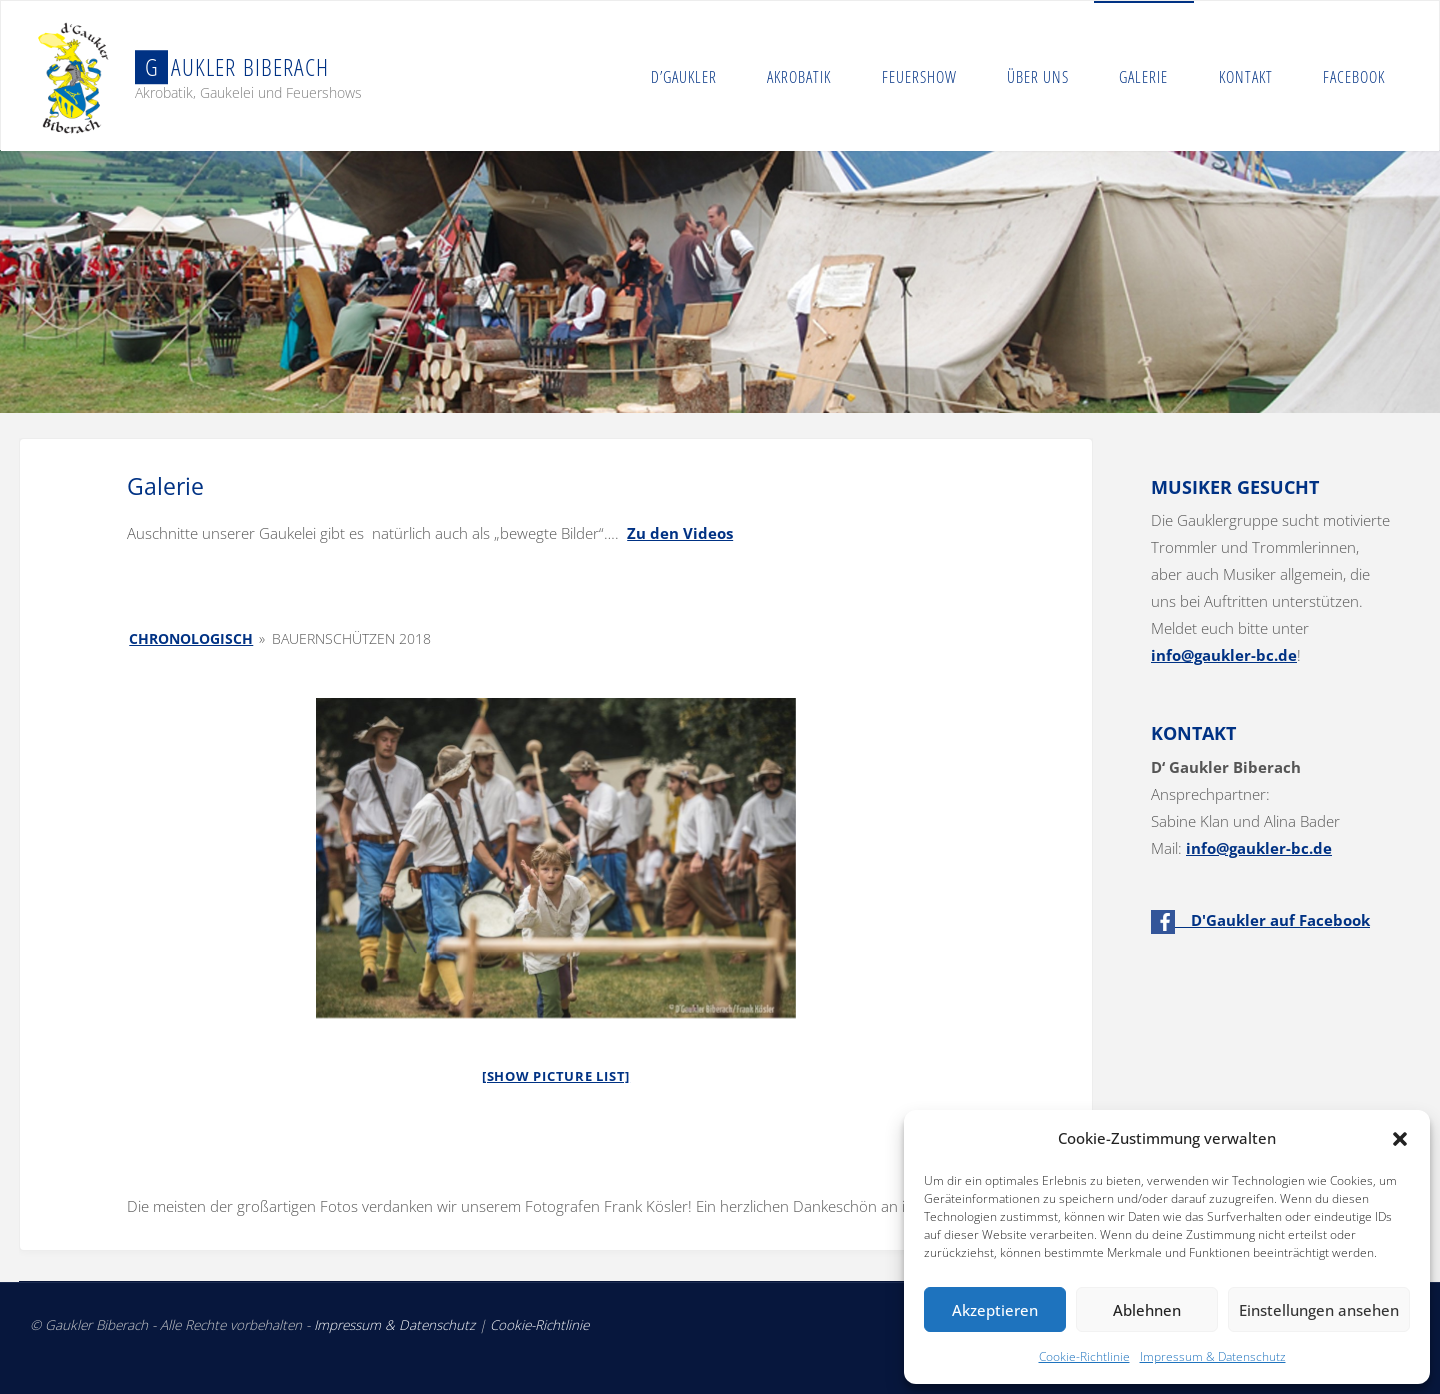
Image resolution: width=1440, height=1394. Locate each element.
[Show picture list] (556, 1076)
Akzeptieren (995, 1310)
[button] (1400, 1139)
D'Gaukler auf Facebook (1260, 920)
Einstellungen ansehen (1319, 1310)
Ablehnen (1147, 1310)
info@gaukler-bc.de (1224, 655)
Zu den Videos (680, 533)
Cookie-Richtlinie (1084, 1356)
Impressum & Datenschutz (1213, 1356)
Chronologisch (191, 638)
